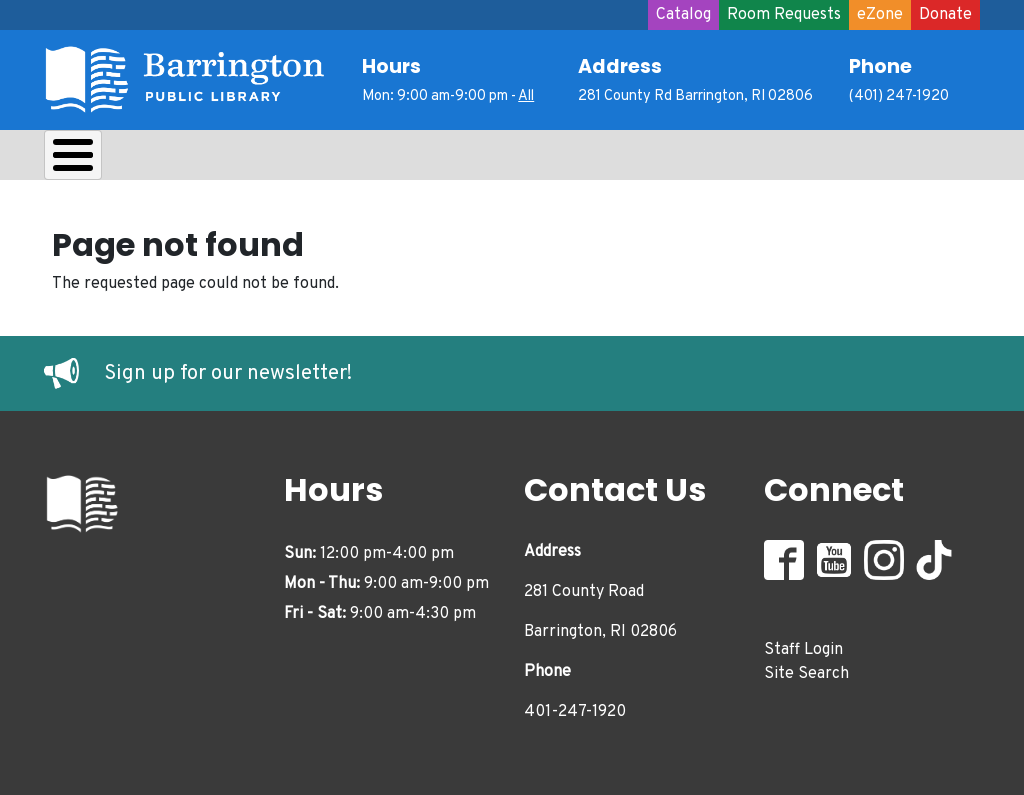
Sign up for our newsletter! (228, 369)
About (94, 160)
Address (620, 66)
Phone (880, 66)
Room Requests (784, 15)
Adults (594, 160)
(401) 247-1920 (899, 96)
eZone (880, 15)
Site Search (806, 669)
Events (700, 160)
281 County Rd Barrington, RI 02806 (695, 96)
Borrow (201, 160)
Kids (400, 160)
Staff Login (803, 645)
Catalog (683, 15)
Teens (492, 160)
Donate (945, 15)
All (526, 96)
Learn (307, 160)
